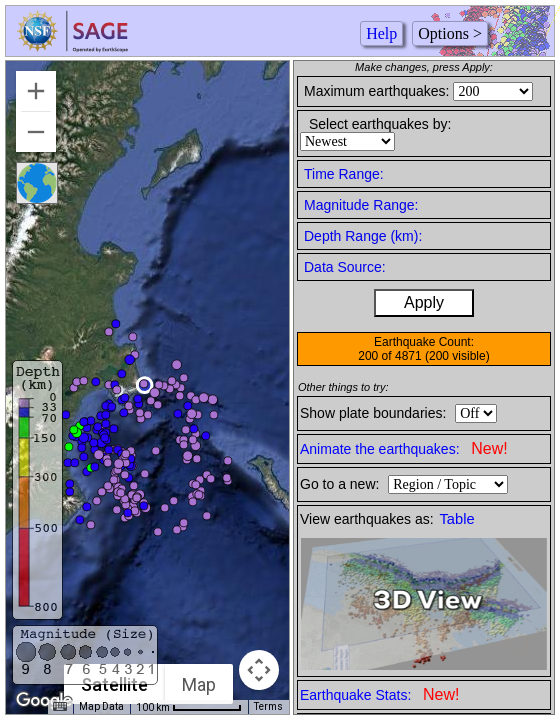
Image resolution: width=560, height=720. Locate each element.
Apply (424, 302)
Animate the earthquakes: (404, 448)
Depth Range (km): (363, 236)
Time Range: (344, 174)
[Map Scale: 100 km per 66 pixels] (189, 707)
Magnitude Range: (361, 205)
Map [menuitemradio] (199, 684)
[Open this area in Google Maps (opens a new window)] (44, 701)
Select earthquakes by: (380, 124)
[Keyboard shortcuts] (60, 707)
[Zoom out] (36, 132)
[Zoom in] (36, 91)
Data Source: (345, 267)
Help (381, 33)
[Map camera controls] (259, 670)
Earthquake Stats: (379, 694)
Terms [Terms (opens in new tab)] (268, 706)
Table (457, 519)
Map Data (101, 706)
